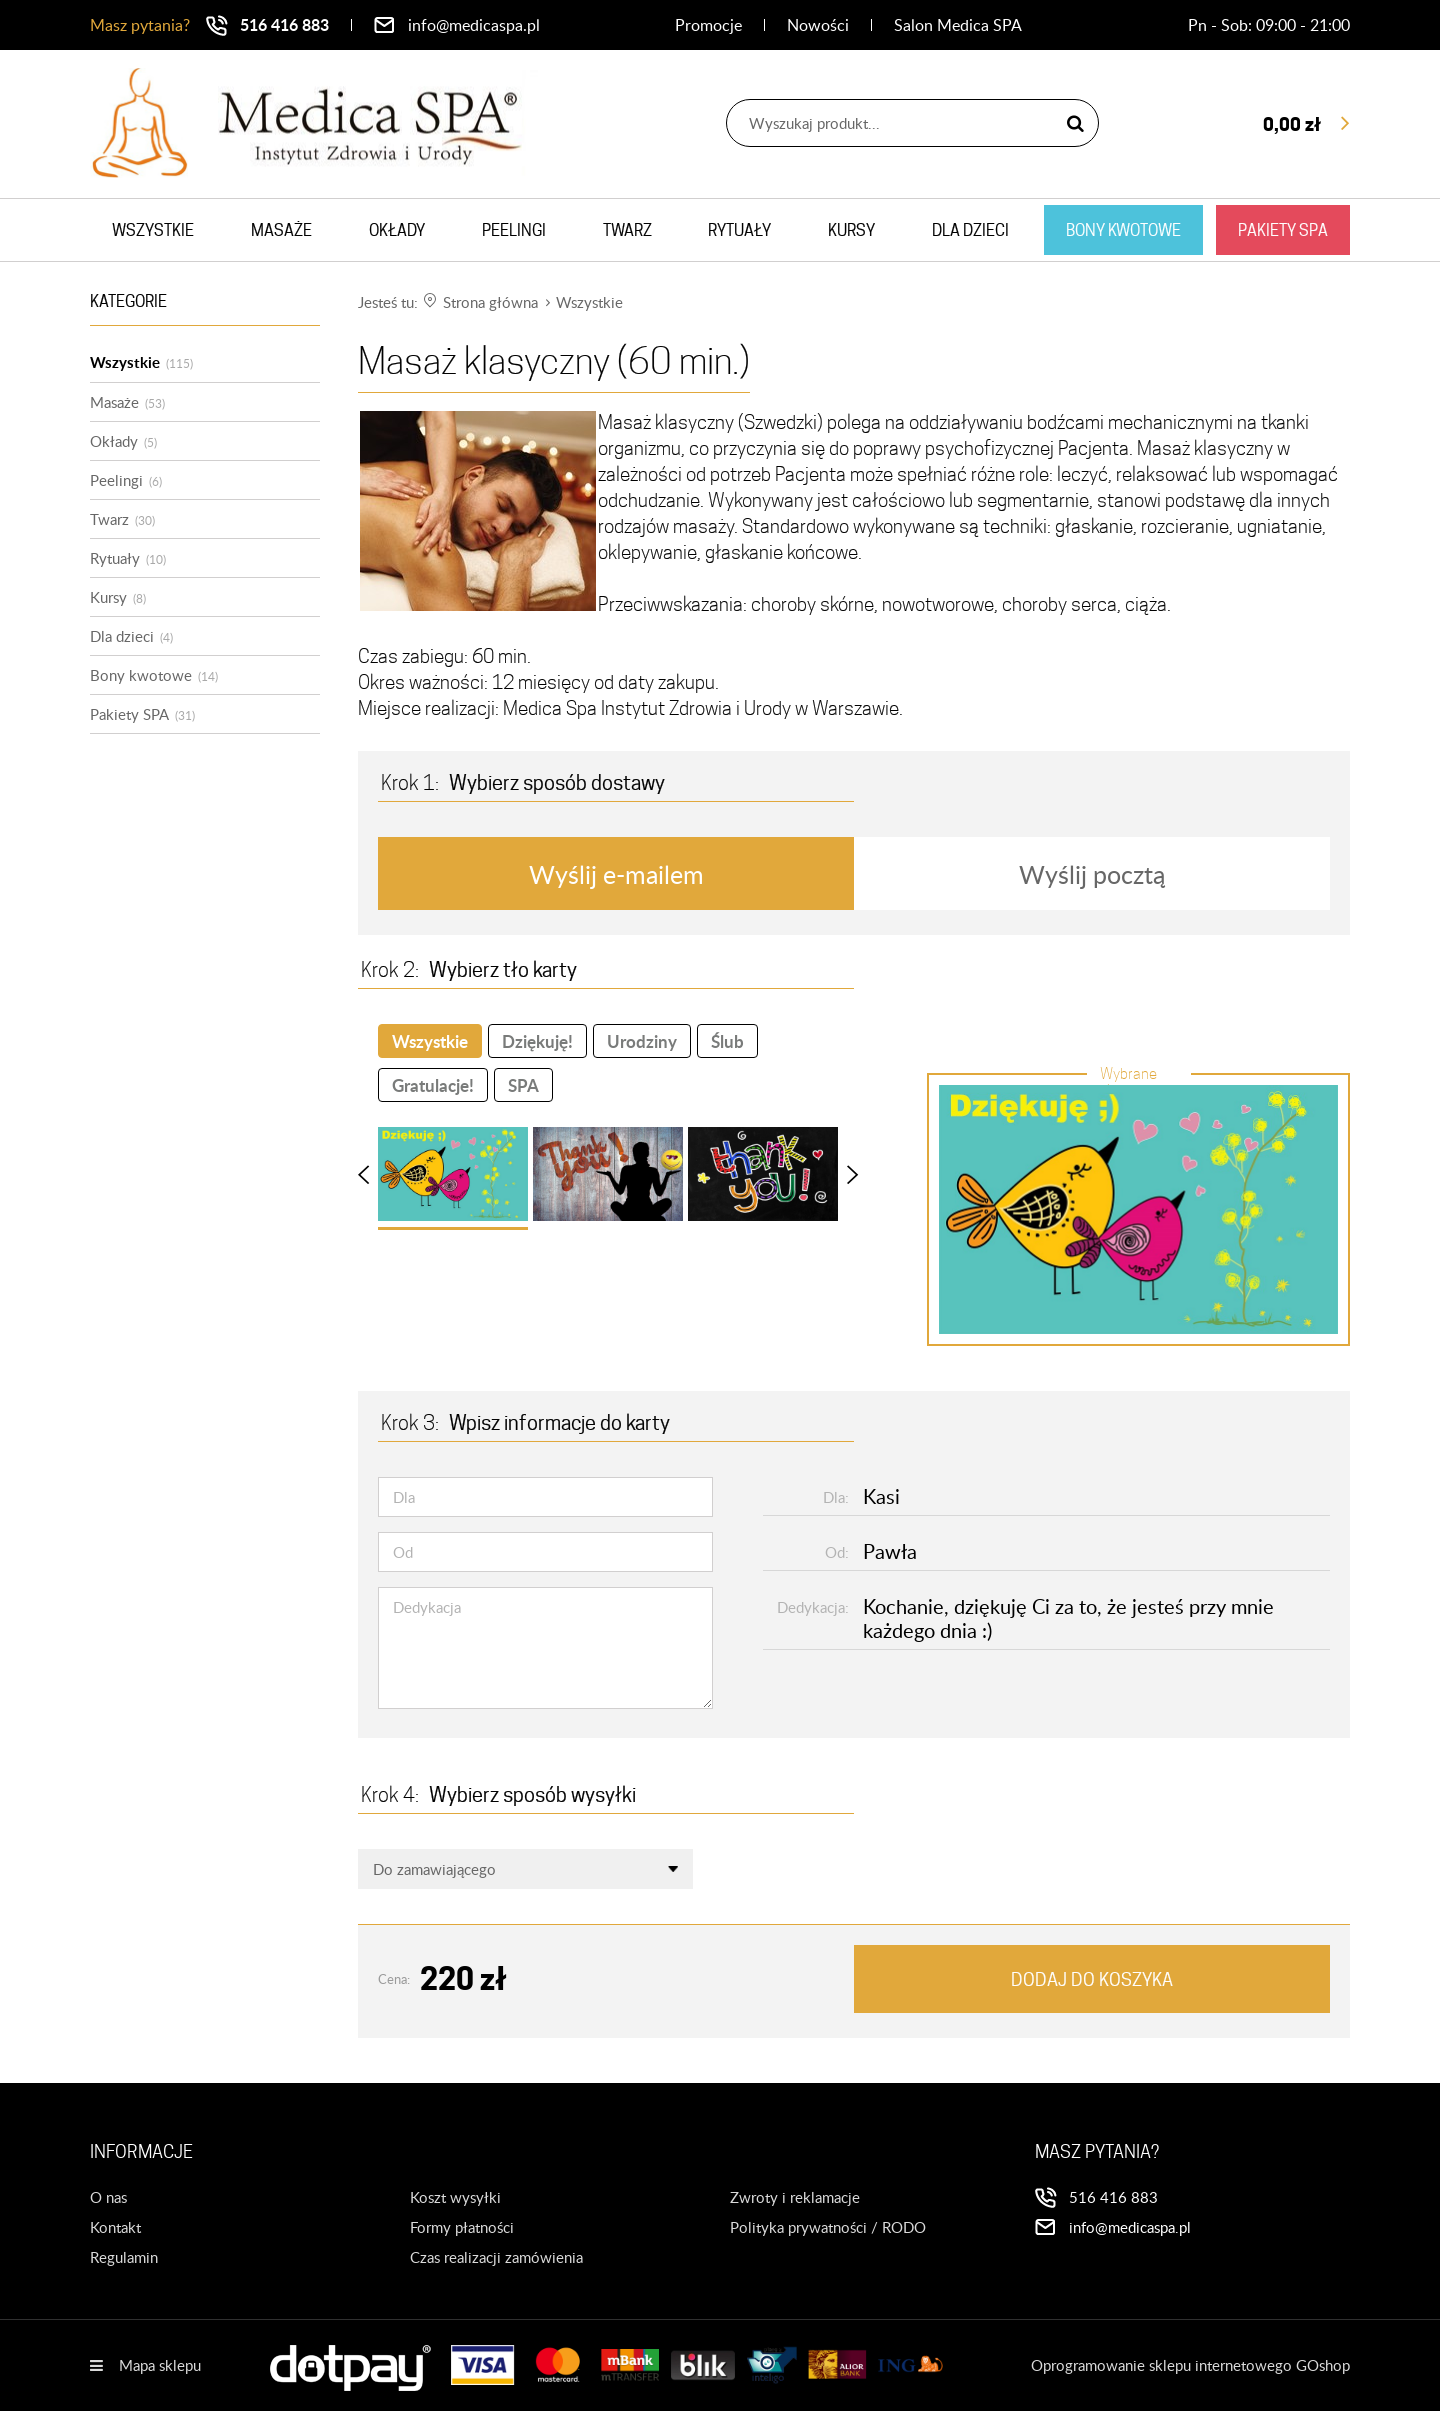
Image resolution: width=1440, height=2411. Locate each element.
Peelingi (514, 230)
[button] (453, 1174)
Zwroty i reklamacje (795, 2197)
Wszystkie (153, 230)
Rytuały (739, 230)
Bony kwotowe (1123, 230)
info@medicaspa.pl (474, 25)
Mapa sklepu (160, 2365)
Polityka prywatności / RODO (828, 2227)
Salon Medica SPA (958, 25)
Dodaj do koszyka (1092, 1979)
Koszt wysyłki (455, 2197)
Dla (404, 1497)
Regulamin (124, 2257)
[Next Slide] (843, 1174)
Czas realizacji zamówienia (496, 2257)
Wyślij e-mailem (616, 874)
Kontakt (115, 2227)
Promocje (708, 25)
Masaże (281, 230)
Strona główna (490, 302)
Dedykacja (427, 1607)
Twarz (627, 230)
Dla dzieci (970, 230)
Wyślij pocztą (1092, 874)
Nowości (818, 25)
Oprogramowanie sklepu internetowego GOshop (1190, 2365)
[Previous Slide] (373, 1174)
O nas (108, 2197)
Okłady (397, 230)
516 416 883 (284, 24)
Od (403, 1552)
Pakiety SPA (1283, 230)
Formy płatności (462, 2227)
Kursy (851, 230)
